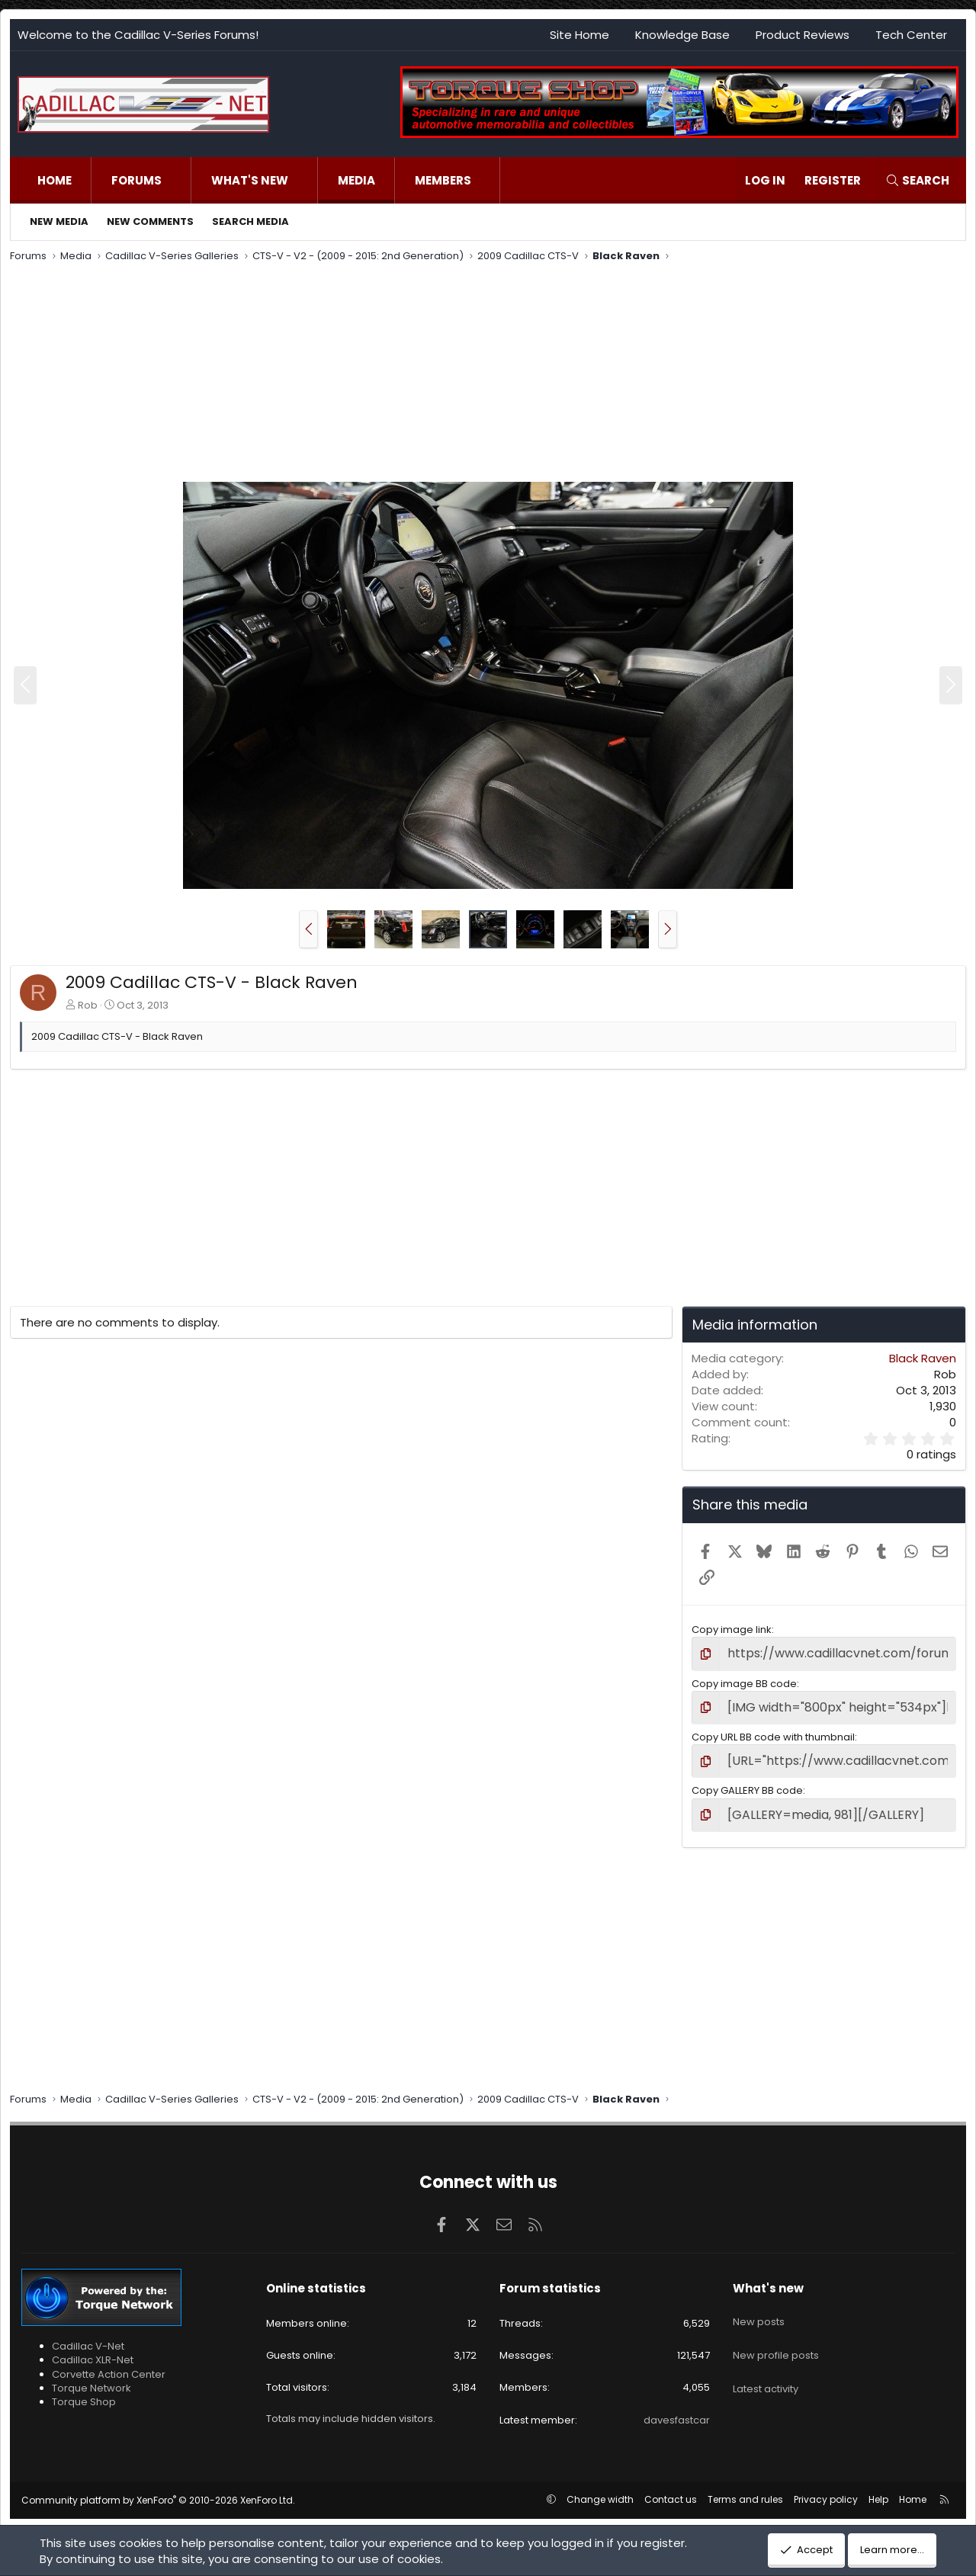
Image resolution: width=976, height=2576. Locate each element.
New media (59, 221)
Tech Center (911, 35)
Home (54, 180)
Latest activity (765, 2357)
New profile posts (776, 2329)
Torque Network (91, 2375)
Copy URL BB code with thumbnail (773, 1731)
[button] (177, 180)
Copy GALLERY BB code (747, 1781)
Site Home (579, 35)
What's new (249, 180)
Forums (136, 180)
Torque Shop (84, 2389)
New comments (150, 221)
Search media (250, 221)
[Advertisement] (467, 374)
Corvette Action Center (108, 2361)
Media (356, 180)
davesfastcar (677, 2407)
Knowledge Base (682, 35)
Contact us (670, 2486)
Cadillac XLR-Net (92, 2347)
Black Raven (922, 1358)
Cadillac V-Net (88, 2334)
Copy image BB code (744, 1680)
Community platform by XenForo (158, 2487)
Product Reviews (802, 35)
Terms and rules (745, 2486)
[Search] (917, 180)
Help (878, 2486)
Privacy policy (826, 2486)
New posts (759, 2302)
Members (443, 180)
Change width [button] (600, 2486)
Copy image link (732, 1629)
